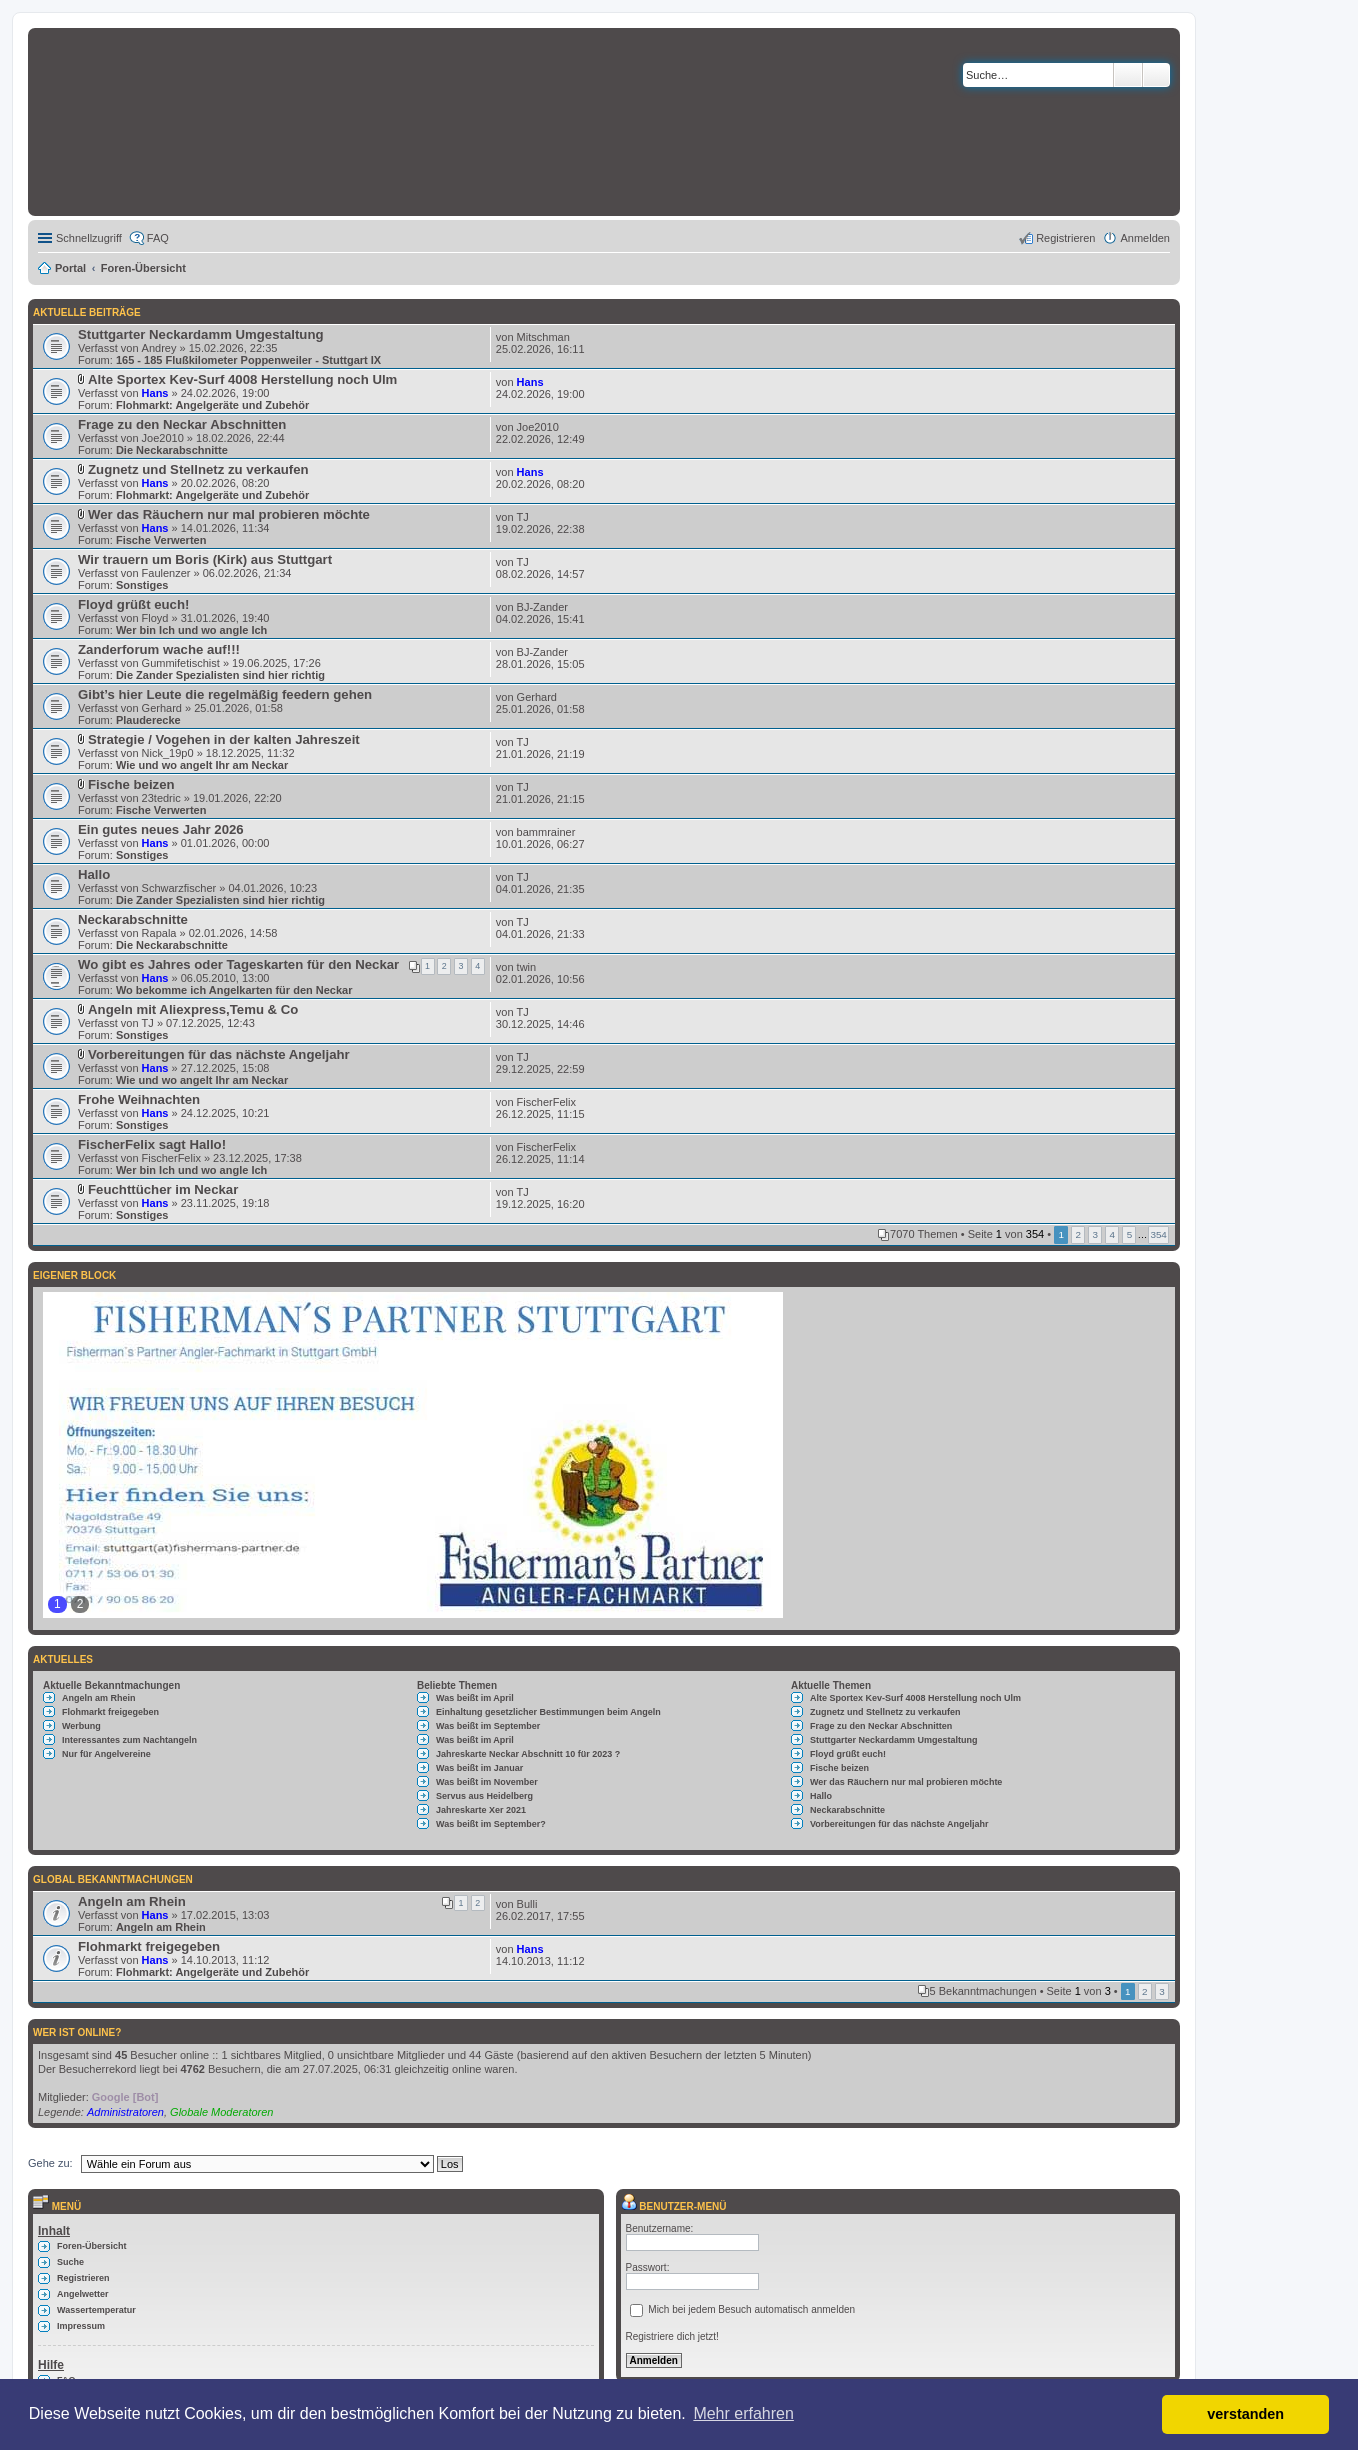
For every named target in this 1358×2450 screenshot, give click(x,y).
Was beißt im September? (491, 1824)
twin (527, 967)
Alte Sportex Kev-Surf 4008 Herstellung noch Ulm (242, 379)
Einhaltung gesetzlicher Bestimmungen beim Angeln (548, 1712)
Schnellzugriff (89, 238)
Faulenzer (166, 573)
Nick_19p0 (168, 753)
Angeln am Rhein (99, 1698)
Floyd (155, 618)
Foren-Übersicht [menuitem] (92, 2246)
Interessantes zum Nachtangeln (129, 1740)
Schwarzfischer (179, 888)
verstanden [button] (1245, 2414)
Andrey (159, 348)
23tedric (161, 798)
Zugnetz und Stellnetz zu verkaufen (198, 469)
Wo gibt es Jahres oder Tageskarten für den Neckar (238, 964)
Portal (70, 268)
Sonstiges (142, 585)
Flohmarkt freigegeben (110, 1712)
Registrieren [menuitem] (1065, 238)
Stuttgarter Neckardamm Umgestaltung (201, 334)
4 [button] (1113, 1234)
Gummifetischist (181, 663)
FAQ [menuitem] (158, 238)
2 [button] (1078, 1234)
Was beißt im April (475, 1698)
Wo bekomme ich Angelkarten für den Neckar (234, 990)
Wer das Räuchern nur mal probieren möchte (229, 514)
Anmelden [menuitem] (1145, 238)
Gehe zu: (50, 2163)
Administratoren (125, 2112)
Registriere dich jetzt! (672, 2336)
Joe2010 (163, 438)
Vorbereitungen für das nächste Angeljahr (219, 1054)
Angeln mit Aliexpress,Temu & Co (193, 1009)
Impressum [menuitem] (81, 2326)
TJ (523, 517)
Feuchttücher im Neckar (163, 1189)
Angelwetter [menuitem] (83, 2294)
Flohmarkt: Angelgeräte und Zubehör (212, 405)
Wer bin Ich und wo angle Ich (191, 630)
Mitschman (543, 337)
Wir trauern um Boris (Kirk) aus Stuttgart (205, 559)
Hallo (94, 874)
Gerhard (162, 708)
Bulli (527, 1904)
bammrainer (546, 832)
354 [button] (1158, 1234)
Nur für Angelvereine (106, 1754)
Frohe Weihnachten (139, 1099)
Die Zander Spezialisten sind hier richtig (220, 675)
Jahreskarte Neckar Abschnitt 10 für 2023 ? (528, 1754)
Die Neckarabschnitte (172, 450)
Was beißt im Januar (479, 1768)
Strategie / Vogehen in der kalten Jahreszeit (224, 739)
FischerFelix (546, 1102)
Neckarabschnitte (133, 919)
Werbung (81, 1726)
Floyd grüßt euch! (133, 604)
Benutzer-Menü (674, 2206)
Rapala (159, 933)
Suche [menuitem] (70, 2262)
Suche (1128, 75)
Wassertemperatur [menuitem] (96, 2310)
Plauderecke (148, 720)
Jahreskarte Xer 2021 (481, 1810)
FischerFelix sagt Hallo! (152, 1144)
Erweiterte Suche (1156, 75)
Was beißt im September (488, 1726)
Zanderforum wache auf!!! (159, 649)
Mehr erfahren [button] (743, 2413)
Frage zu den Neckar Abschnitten (182, 424)
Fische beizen (131, 784)
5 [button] (1130, 1234)
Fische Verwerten (161, 540)
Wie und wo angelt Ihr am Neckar (202, 765)
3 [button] (1096, 1234)
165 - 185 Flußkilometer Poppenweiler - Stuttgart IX (248, 360)
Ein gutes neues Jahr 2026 (161, 829)
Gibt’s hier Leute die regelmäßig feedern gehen (225, 694)
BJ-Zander (542, 607)
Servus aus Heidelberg (484, 1796)
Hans (155, 393)
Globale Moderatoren (221, 2112)
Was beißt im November (487, 1782)
